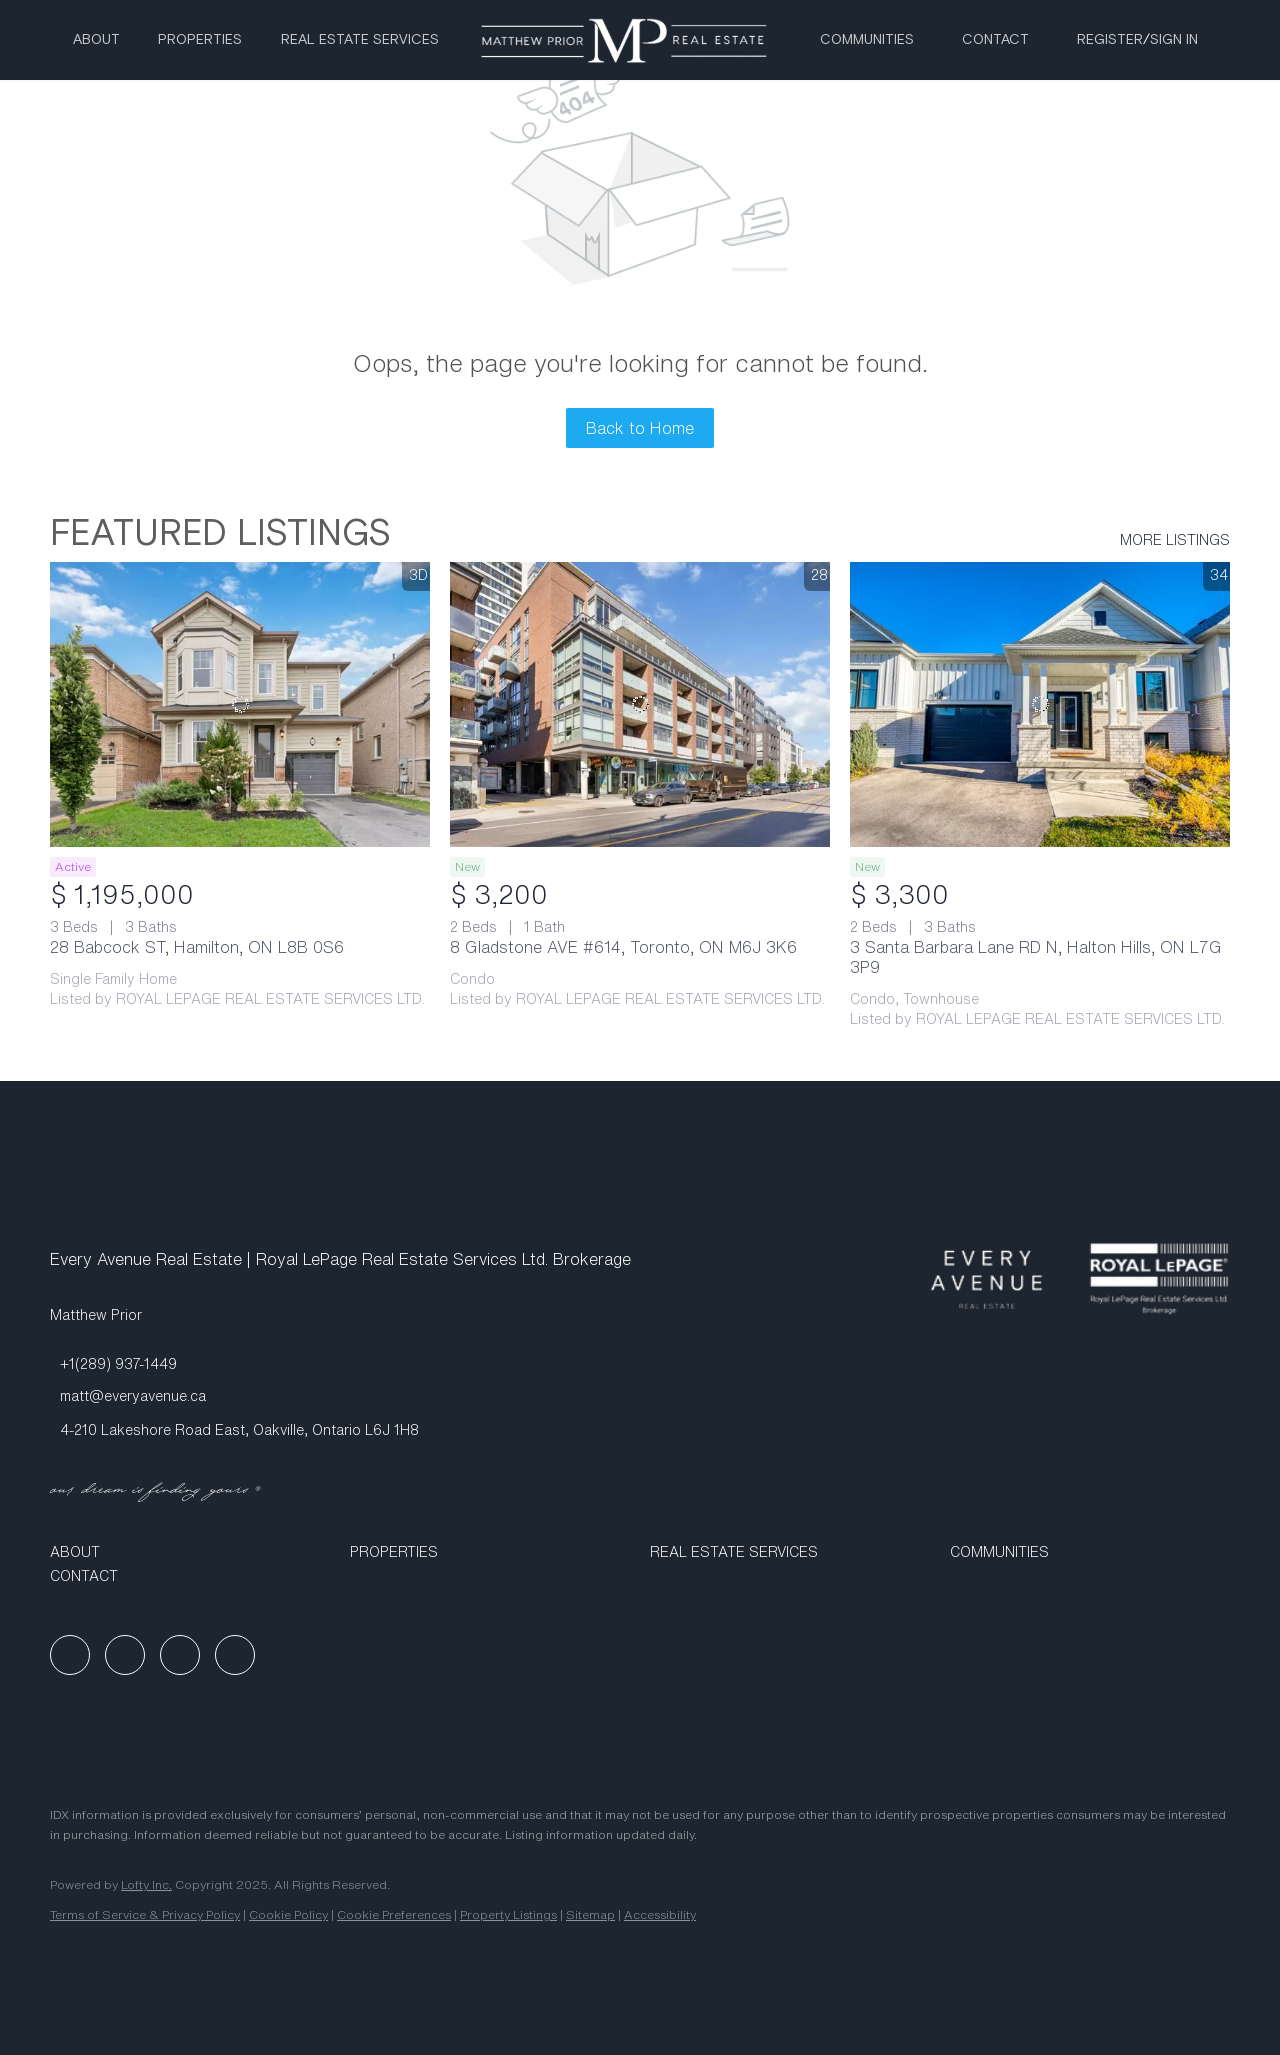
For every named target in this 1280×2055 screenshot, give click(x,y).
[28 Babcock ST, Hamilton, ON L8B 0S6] (240, 704)
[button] (190, 1552)
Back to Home (640, 428)
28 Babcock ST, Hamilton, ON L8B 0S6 (197, 947)
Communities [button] (867, 40)
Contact (995, 40)
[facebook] (70, 1655)
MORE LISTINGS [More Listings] (1175, 540)
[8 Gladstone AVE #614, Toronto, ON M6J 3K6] (640, 704)
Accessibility (660, 1914)
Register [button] (1110, 40)
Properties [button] (200, 40)
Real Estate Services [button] (360, 40)
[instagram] (180, 1655)
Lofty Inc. (146, 1884)
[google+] (235, 1655)
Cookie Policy (288, 1914)
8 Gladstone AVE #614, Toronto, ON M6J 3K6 (623, 947)
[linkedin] (125, 1655)
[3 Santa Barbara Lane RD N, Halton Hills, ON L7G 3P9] (1040, 704)
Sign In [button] (1174, 40)
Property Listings (508, 1914)
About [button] (96, 40)
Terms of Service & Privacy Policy (145, 1914)
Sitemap (590, 1914)
